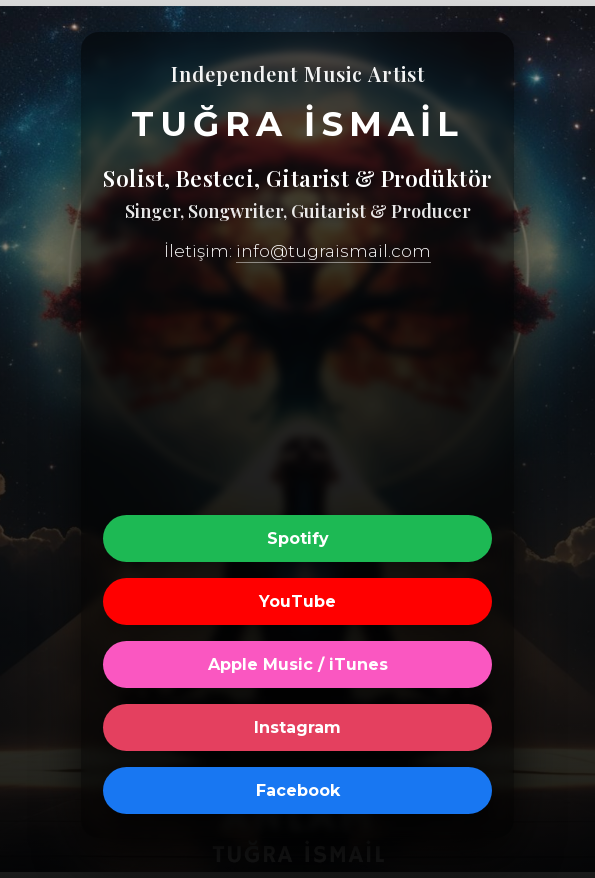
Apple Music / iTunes (298, 664)
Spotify (298, 538)
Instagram (297, 727)
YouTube (297, 601)
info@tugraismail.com (333, 251)
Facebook (298, 790)
